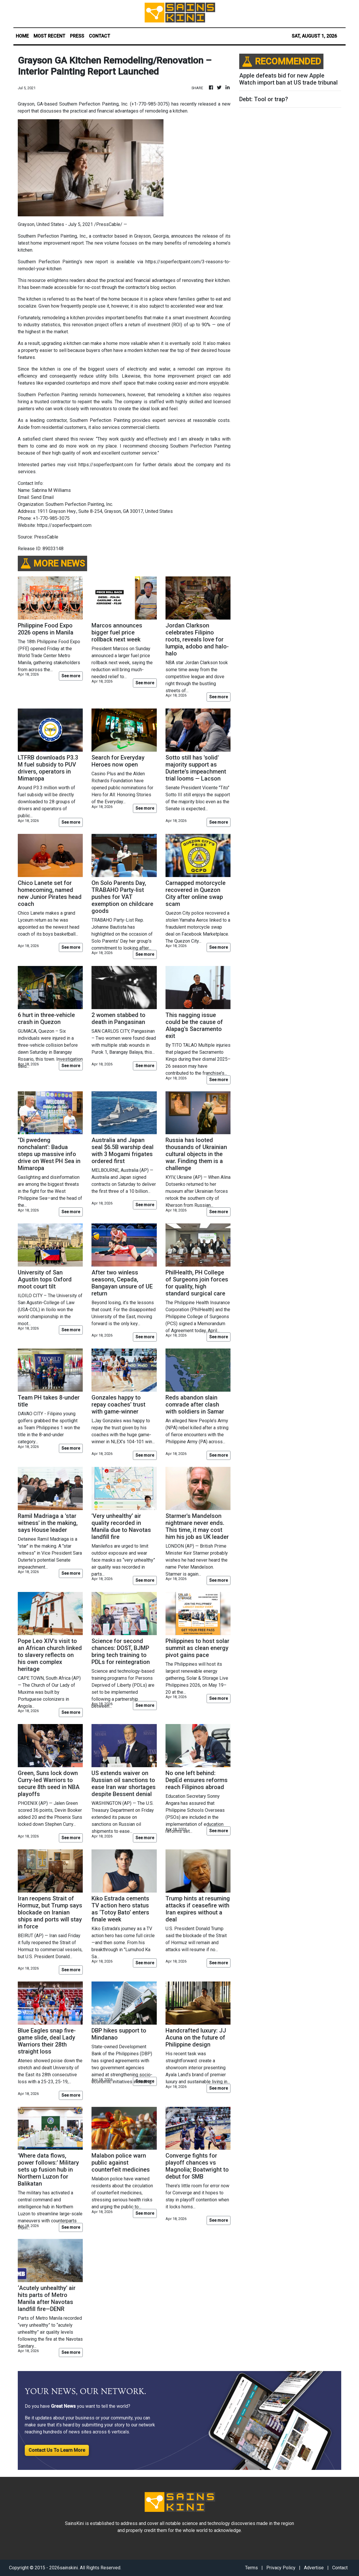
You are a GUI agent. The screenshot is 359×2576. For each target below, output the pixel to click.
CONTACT (99, 36)
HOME (22, 36)
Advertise (314, 2567)
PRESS (77, 36)
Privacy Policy (280, 2567)
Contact (340, 2567)
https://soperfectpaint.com (105, 464)
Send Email (42, 497)
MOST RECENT (49, 36)
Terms (251, 2567)
